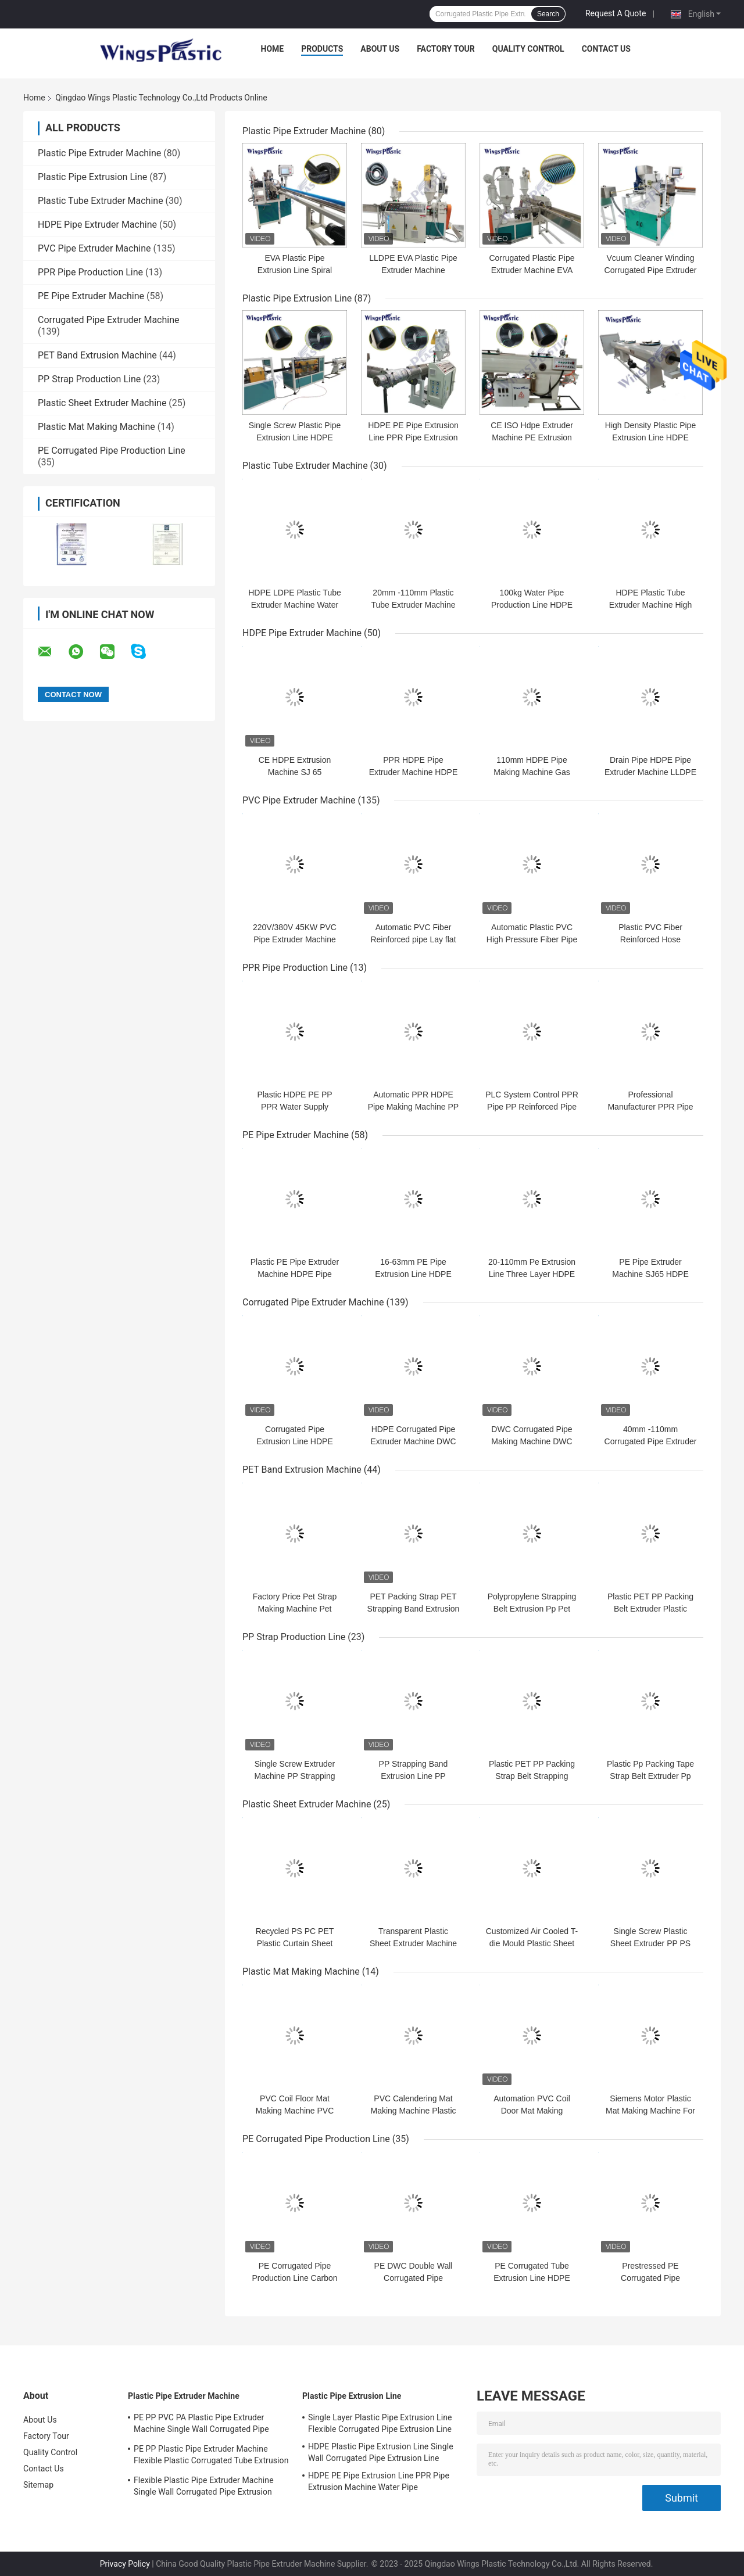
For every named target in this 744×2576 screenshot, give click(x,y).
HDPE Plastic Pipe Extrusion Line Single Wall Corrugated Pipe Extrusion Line (380, 2452)
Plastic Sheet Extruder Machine (102, 402)
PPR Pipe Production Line (90, 272)
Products (322, 48)
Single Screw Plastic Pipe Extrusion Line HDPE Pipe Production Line (295, 437)
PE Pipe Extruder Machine (91, 296)
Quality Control (528, 48)
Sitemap (38, 2484)
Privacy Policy (125, 2563)
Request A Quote (615, 13)
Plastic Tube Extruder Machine (100, 200)
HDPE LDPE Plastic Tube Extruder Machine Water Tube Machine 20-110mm (294, 605)
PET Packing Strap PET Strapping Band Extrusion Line (413, 1609)
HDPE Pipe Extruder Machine (97, 224)
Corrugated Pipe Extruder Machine (109, 319)
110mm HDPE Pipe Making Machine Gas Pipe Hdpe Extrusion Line (532, 772)
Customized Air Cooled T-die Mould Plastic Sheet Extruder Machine (532, 1943)
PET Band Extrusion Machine (97, 355)
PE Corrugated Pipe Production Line (111, 450)
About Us (379, 48)
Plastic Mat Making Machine (96, 426)
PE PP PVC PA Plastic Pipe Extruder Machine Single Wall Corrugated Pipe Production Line (201, 2425)
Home (272, 48)
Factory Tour (446, 48)
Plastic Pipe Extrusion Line (92, 176)
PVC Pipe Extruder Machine (94, 248)
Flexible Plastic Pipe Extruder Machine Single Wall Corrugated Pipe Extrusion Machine (204, 2487)
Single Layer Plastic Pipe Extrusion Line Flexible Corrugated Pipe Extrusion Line (380, 2423)
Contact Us (606, 48)
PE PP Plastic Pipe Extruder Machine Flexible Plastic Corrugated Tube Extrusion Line (211, 2456)
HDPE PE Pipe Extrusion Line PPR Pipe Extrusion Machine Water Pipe (413, 437)
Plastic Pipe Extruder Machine (99, 153)
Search (548, 14)
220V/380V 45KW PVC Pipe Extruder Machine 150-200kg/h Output (295, 939)
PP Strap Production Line (89, 379)
